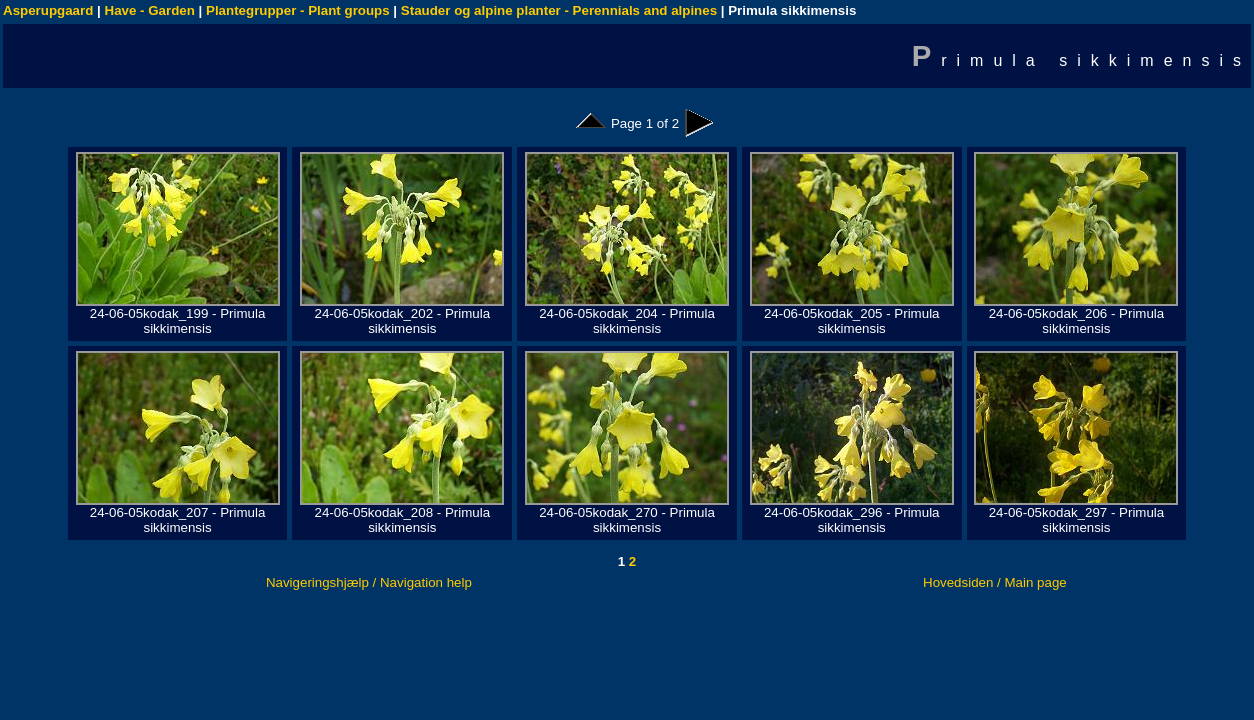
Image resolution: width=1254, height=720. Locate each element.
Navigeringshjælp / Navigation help (369, 582)
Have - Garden (150, 10)
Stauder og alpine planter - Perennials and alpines (559, 10)
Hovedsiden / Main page (995, 582)
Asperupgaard (48, 10)
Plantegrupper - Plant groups (298, 10)
